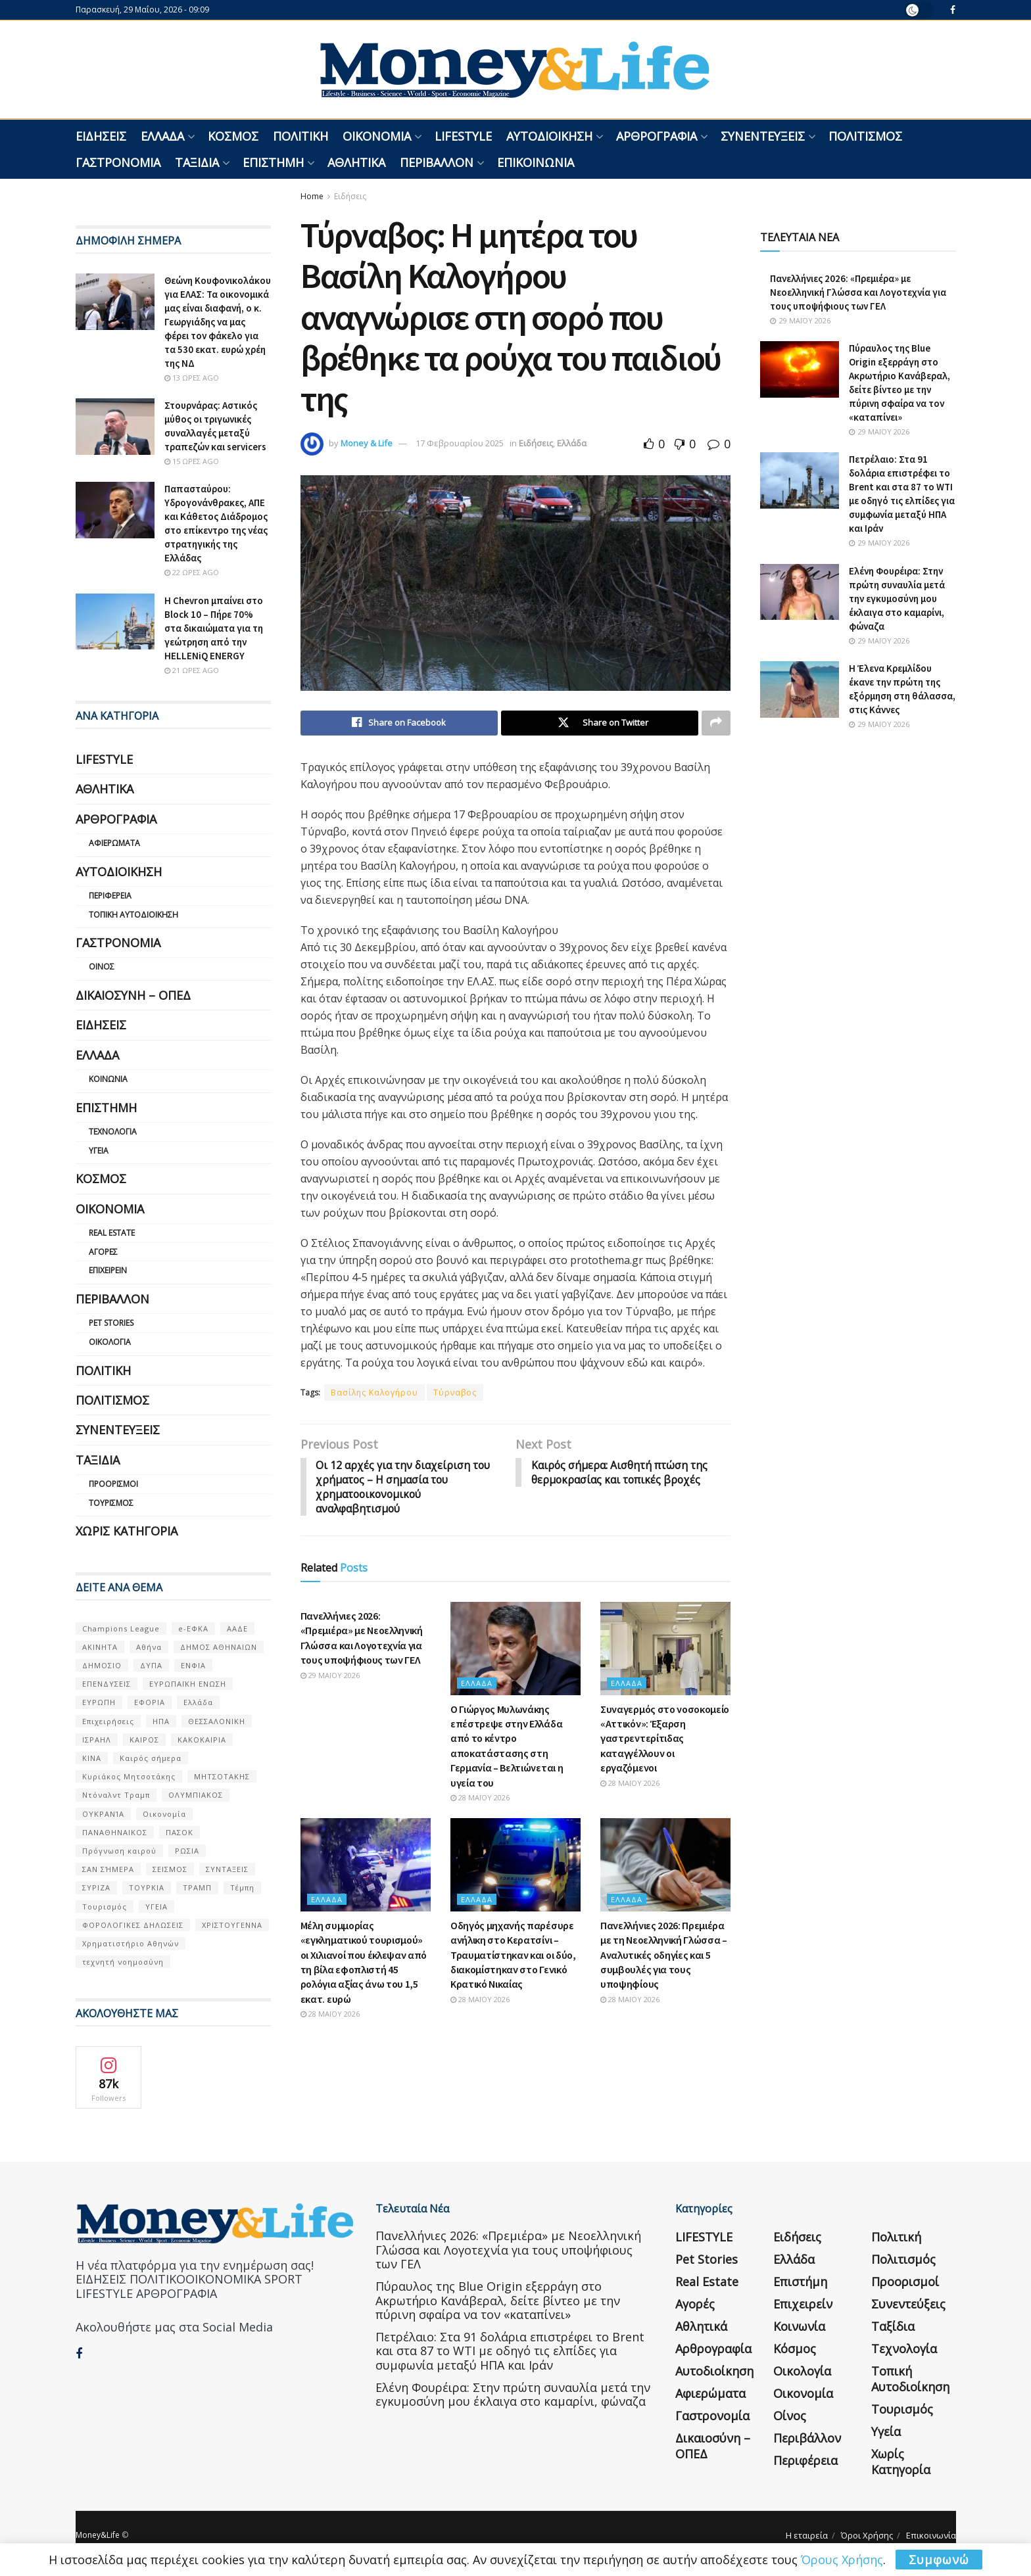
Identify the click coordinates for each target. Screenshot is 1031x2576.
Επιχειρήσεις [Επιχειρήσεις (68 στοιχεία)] (108, 1721)
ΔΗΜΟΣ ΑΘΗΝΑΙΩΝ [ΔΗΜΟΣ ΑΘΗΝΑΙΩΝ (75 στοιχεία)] (218, 1647)
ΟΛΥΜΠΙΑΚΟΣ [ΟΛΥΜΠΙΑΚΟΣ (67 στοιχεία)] (195, 1795)
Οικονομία (377, 136)
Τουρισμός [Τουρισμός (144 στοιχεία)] (104, 1906)
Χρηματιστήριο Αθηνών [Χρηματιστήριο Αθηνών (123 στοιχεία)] (130, 1943)
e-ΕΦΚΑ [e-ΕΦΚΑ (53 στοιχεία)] (193, 1628)
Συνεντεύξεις (763, 136)
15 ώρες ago (191, 461)
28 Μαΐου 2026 (480, 1799)
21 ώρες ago (191, 670)
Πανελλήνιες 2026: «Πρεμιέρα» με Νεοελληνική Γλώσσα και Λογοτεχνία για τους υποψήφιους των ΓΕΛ (858, 292)
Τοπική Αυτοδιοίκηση (133, 914)
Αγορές (103, 1251)
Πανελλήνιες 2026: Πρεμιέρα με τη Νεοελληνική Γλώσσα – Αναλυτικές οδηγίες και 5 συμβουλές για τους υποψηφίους (663, 1956)
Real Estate (112, 1232)
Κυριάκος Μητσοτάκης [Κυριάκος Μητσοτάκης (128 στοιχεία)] (129, 1776)
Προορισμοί (113, 1483)
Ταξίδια (197, 162)
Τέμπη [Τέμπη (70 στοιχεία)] (242, 1887)
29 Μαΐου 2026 (330, 1676)
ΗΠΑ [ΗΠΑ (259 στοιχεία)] (161, 1721)
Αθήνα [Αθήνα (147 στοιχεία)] (149, 1647)
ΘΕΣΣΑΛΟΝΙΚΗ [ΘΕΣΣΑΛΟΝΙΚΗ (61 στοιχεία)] (216, 1721)
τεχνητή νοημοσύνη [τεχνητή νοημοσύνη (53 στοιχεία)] (123, 1962)
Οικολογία (110, 1341)
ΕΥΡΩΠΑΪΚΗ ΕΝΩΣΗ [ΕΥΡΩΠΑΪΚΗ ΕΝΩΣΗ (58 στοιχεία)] (187, 1684)
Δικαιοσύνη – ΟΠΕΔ (133, 995)
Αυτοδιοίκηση (549, 136)
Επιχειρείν (108, 1270)
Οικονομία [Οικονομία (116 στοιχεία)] (164, 1814)
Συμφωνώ (939, 2559)
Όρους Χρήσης (842, 2559)
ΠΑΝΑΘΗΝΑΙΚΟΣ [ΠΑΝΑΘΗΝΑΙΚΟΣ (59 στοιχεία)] (114, 1832)
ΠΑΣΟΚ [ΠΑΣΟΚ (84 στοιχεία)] (179, 1832)
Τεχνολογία (113, 1131)
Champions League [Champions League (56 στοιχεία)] (121, 1628)
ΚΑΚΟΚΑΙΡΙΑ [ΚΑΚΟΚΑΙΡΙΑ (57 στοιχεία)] (202, 1740)
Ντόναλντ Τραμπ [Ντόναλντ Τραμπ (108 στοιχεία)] (116, 1795)
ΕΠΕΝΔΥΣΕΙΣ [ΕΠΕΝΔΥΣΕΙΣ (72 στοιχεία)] (106, 1684)
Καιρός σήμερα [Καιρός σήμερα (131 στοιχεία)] (150, 1758)
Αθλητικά (356, 162)
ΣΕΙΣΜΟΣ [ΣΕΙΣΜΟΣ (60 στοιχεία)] (170, 1869)
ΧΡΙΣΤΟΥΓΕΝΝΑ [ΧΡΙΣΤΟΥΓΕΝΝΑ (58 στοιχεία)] (232, 1925)
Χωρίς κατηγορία (127, 1531)
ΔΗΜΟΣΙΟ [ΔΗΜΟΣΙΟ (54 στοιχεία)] (102, 1665)
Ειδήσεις (101, 136)
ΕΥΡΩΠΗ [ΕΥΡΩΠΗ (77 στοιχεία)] (99, 1702)
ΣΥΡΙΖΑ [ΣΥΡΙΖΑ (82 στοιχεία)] (96, 1887)
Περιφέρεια (110, 895)
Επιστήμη (273, 162)
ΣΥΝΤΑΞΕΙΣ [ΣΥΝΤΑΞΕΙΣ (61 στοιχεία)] (227, 1869)
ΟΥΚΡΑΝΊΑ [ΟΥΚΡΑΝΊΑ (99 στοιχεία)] (103, 1814)
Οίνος (101, 966)
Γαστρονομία (118, 162)
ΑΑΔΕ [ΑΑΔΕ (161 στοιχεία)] (237, 1628)
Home (312, 196)
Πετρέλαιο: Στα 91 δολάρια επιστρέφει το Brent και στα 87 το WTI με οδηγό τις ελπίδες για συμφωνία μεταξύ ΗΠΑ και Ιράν (509, 2351)
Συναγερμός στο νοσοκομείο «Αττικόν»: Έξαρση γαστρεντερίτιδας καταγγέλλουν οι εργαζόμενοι (664, 1740)
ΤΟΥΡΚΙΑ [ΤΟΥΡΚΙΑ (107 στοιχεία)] (146, 1887)
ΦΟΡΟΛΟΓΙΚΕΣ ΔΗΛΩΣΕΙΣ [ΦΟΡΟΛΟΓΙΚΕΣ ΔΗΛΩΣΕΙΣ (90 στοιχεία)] (132, 1925)
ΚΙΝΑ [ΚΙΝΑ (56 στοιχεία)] (91, 1758)
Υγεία (98, 1150)
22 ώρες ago (191, 572)
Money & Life (367, 443)
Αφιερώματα (114, 843)
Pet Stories (111, 1322)
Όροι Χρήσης (867, 2535)
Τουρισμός (111, 1503)
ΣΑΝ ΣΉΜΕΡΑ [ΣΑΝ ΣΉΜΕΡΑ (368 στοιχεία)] (108, 1869)
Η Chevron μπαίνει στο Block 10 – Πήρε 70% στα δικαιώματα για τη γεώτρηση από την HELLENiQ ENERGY (213, 628)
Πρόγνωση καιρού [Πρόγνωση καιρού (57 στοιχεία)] (119, 1851)
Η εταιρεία (807, 2535)
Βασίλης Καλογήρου (374, 1392)
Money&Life (98, 2535)
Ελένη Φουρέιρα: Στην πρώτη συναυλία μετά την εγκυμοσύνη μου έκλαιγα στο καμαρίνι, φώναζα (897, 598)
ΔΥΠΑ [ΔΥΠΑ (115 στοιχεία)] (151, 1665)
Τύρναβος (455, 1392)
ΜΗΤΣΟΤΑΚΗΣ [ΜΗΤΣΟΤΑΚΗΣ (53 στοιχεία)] (222, 1776)
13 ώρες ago (191, 378)
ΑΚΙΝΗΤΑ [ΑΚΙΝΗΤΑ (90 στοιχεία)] (100, 1647)
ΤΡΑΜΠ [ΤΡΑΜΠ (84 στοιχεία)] (197, 1887)
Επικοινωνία (535, 162)
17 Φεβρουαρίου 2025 (460, 443)
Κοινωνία (108, 1079)
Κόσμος (233, 136)
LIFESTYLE (463, 136)
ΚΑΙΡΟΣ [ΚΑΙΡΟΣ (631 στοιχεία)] (144, 1740)
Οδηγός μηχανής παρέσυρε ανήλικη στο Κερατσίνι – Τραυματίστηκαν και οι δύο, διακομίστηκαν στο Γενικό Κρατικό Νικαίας (513, 1956)
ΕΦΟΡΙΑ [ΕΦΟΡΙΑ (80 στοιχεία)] (149, 1702)
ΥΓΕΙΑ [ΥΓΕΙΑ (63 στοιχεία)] (156, 1906)
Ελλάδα (162, 136)
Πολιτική (300, 136)
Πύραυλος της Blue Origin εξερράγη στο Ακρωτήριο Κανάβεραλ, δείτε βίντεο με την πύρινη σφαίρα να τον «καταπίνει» (497, 2300)
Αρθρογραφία (656, 136)
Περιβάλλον (436, 162)
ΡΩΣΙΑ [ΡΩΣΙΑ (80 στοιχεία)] (187, 1851)
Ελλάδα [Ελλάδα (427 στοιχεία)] (198, 1702)
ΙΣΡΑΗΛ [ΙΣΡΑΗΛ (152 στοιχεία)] (96, 1740)
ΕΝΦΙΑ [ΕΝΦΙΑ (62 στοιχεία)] (193, 1665)
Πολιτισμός (865, 136)
